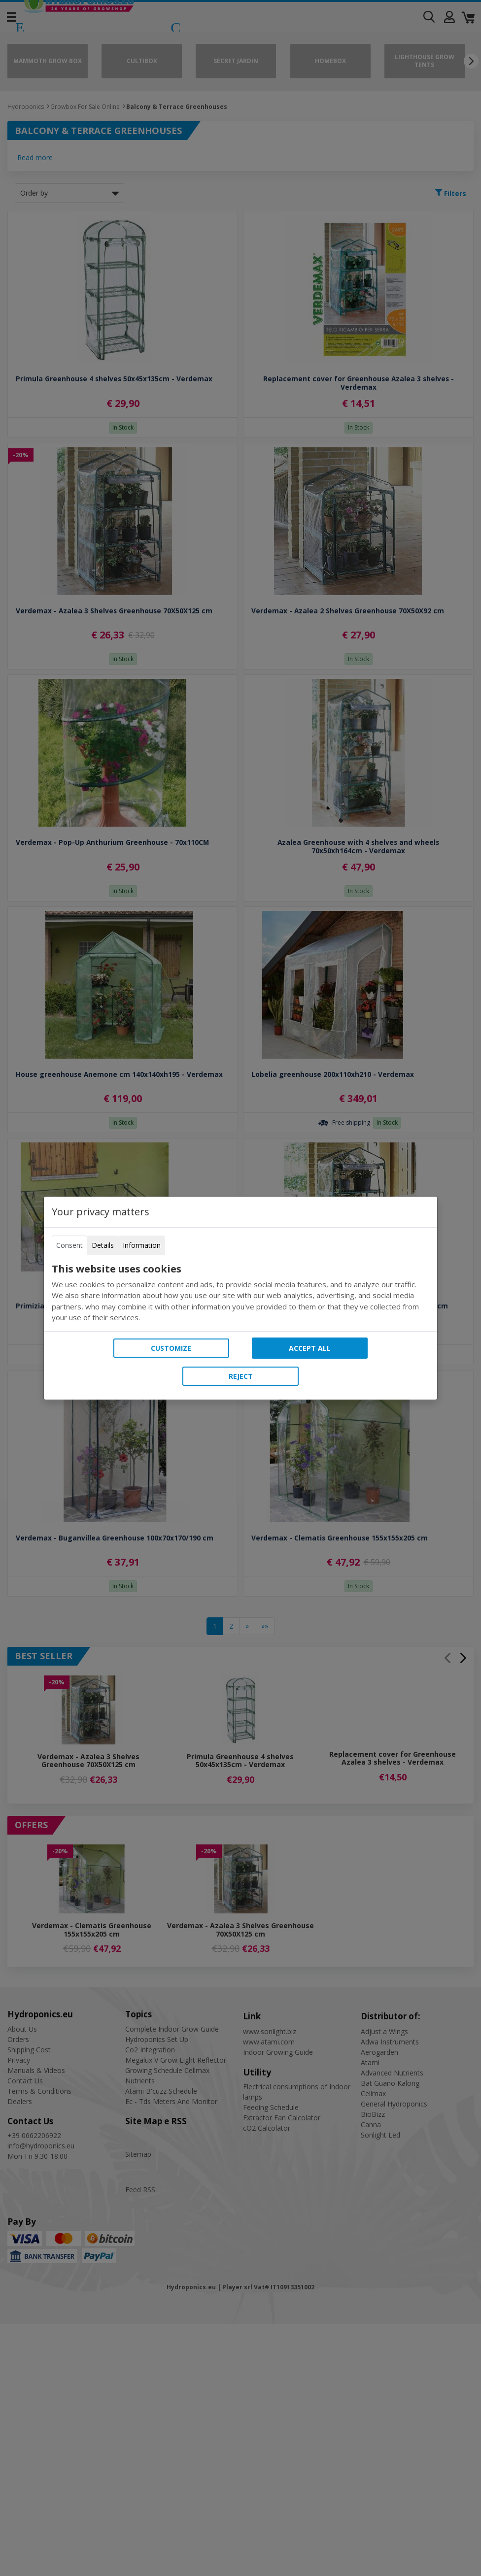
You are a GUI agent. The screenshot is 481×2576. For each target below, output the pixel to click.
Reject (241, 1376)
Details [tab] (103, 1245)
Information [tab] (142, 1245)
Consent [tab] (69, 1245)
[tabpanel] (240, 1293)
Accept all (310, 1348)
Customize (171, 1348)
